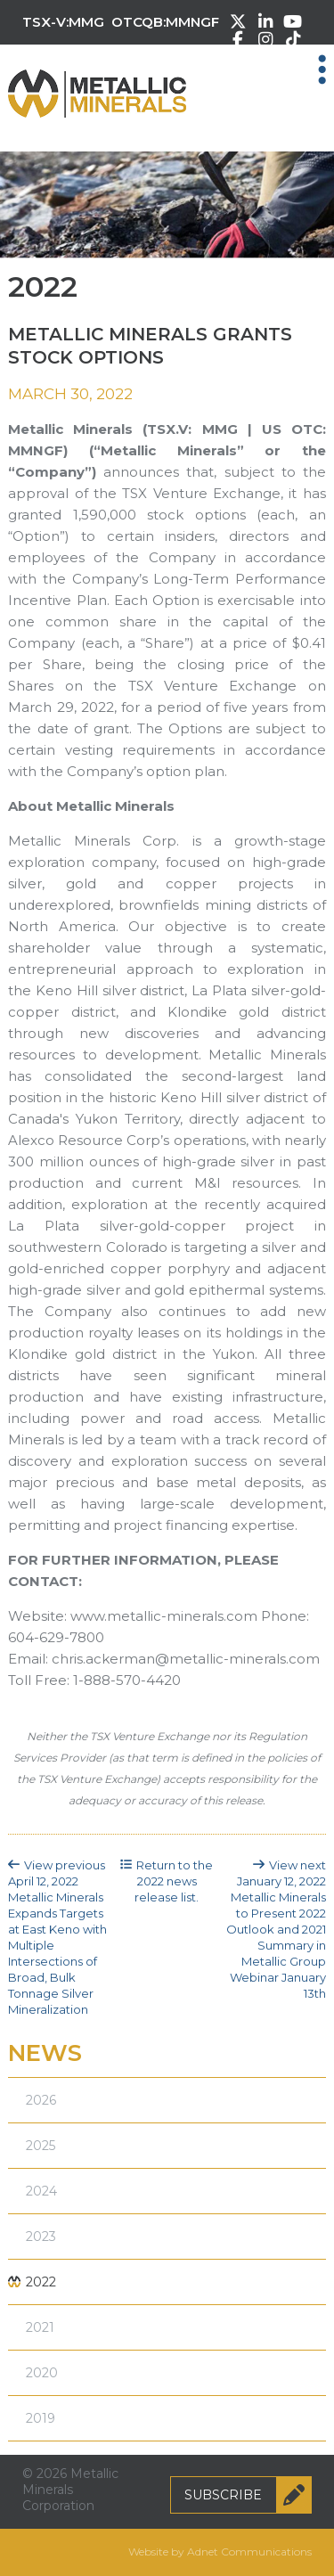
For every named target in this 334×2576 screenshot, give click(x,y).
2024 (41, 2191)
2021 (40, 2327)
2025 (40, 2146)
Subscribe (248, 2495)
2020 (42, 2373)
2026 (41, 2100)
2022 (41, 2282)
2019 (40, 2418)
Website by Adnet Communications (220, 2551)
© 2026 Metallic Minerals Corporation (70, 2490)
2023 (41, 2236)
